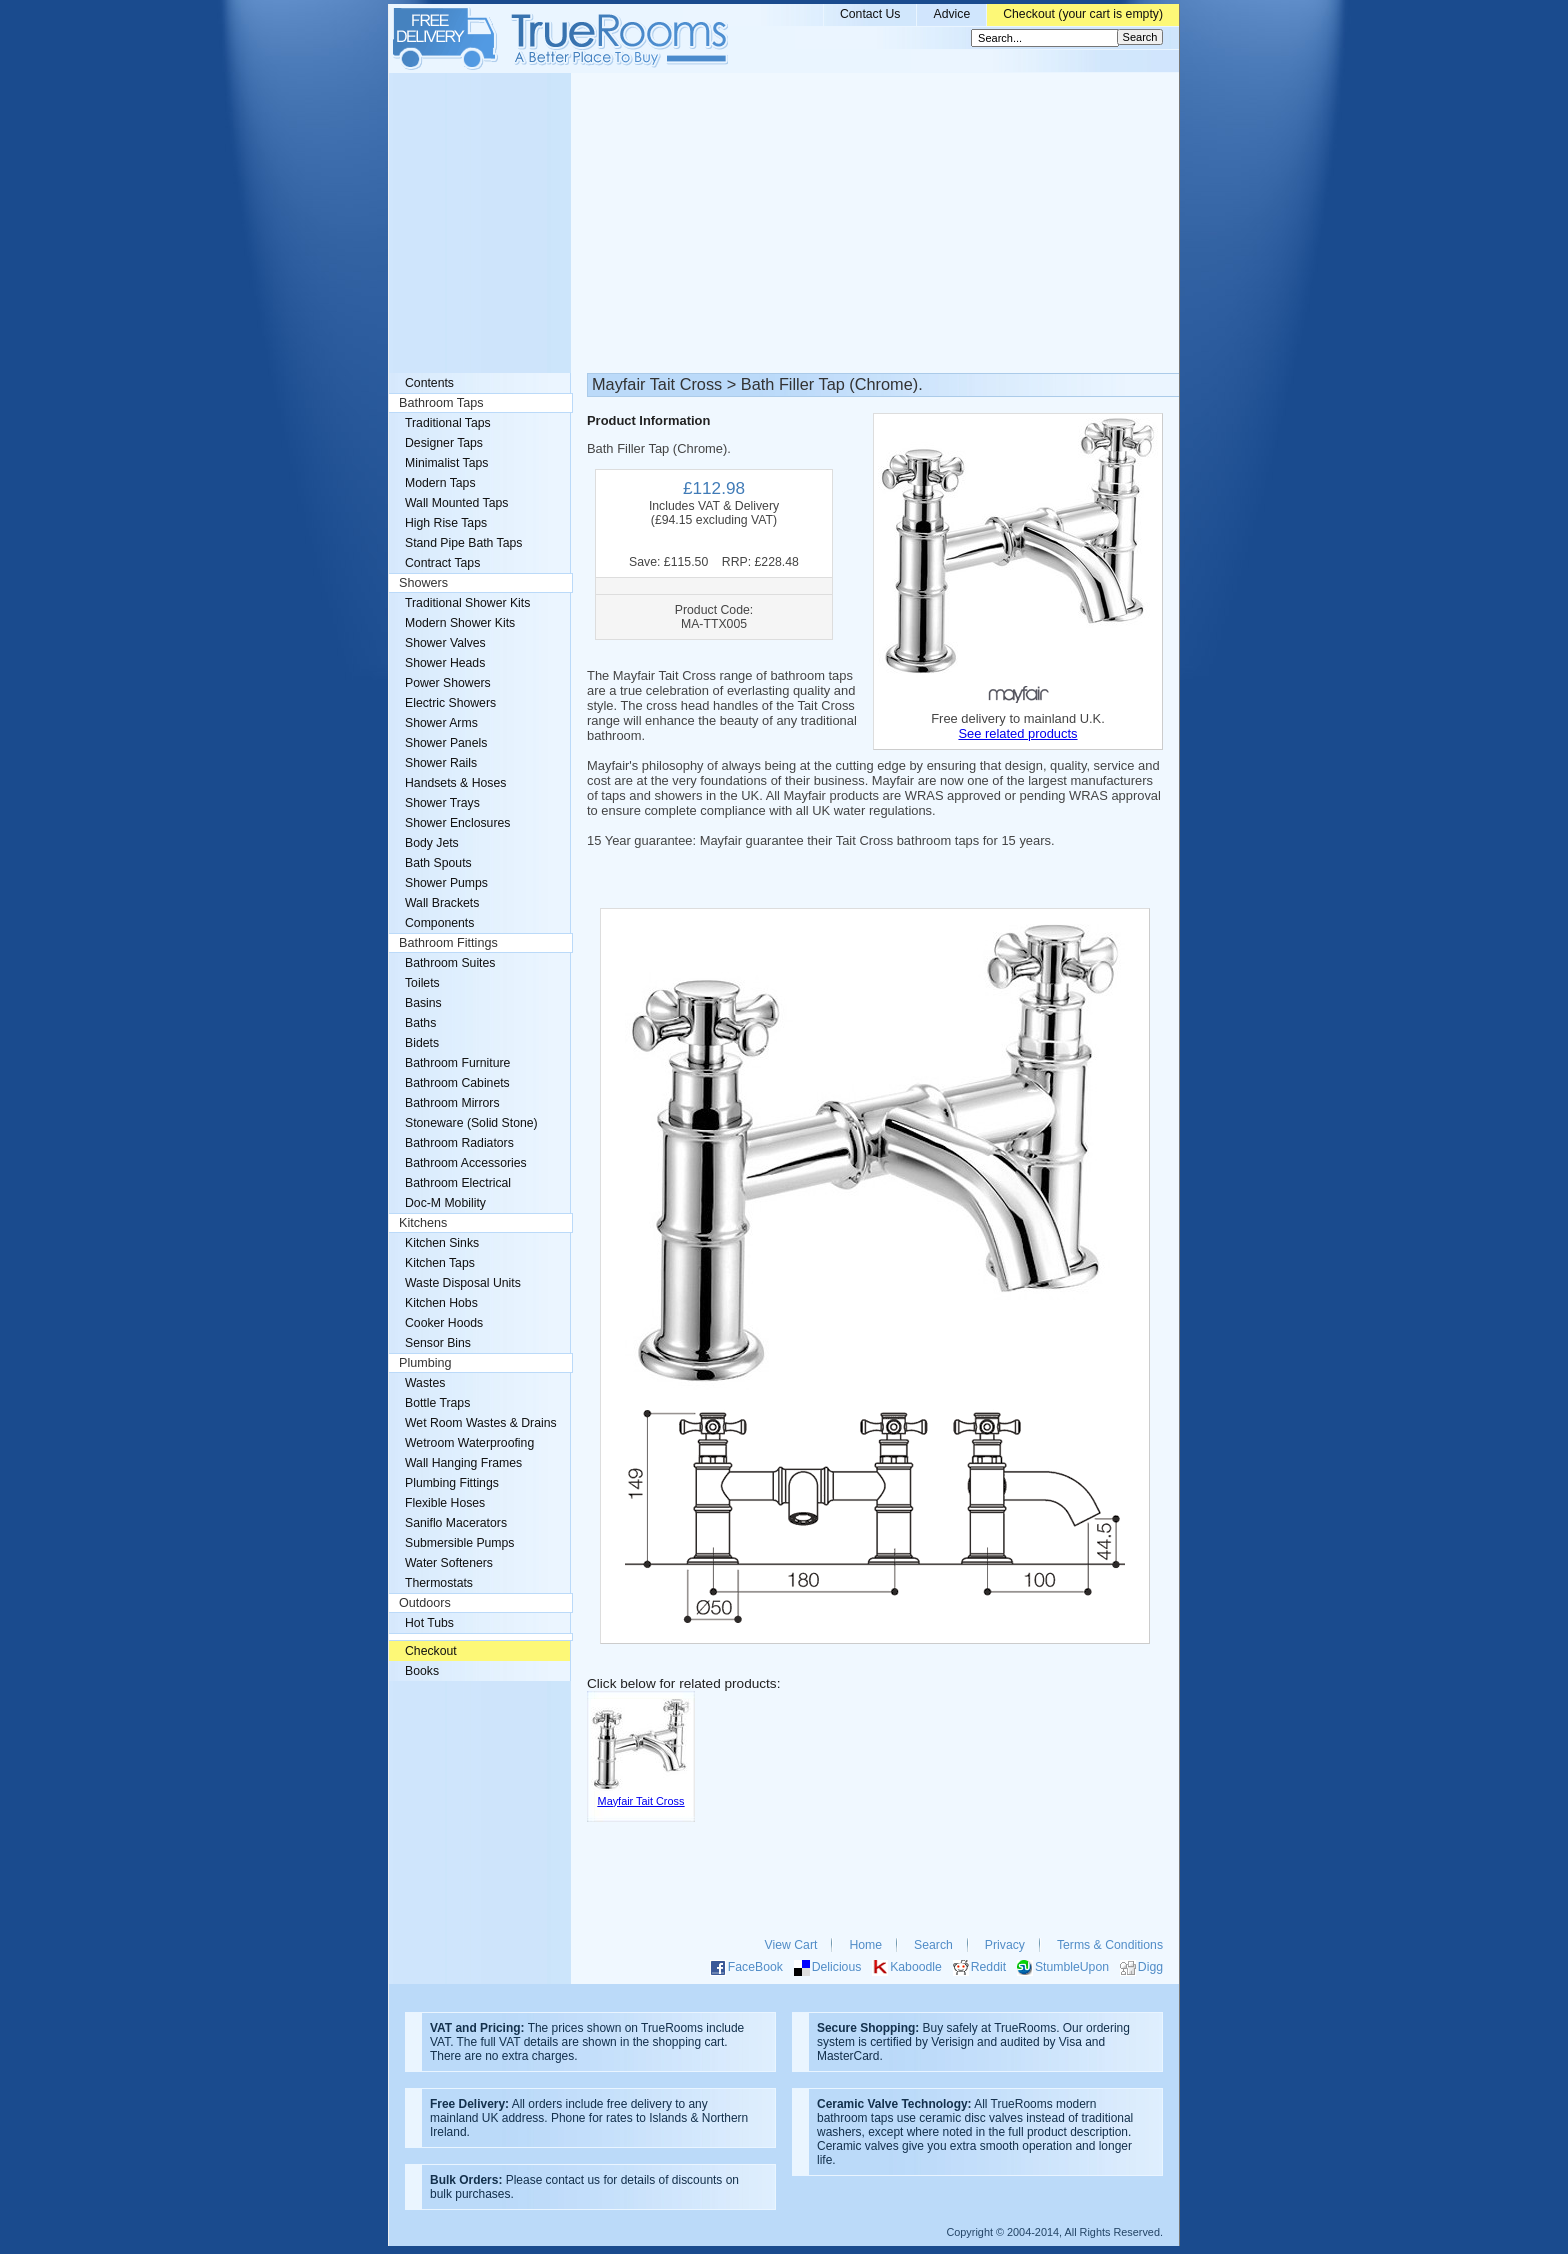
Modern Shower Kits (460, 623)
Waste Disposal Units (463, 1283)
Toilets (422, 983)
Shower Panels (446, 743)
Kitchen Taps (440, 1263)
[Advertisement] (784, 223)
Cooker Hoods (444, 1323)
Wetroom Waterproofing (469, 1443)
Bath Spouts (438, 863)
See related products (1017, 733)
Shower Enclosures (457, 823)
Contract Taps (442, 563)
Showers (423, 583)
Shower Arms (441, 723)
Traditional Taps (448, 423)
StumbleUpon (1072, 1967)
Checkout (431, 1651)
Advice (951, 14)
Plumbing (425, 1363)
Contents (429, 383)
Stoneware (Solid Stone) (471, 1123)
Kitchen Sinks (442, 1243)
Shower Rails (441, 763)
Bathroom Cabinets (457, 1083)
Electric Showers (450, 703)
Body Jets (432, 843)
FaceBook (755, 1967)
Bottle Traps (437, 1403)
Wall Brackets (442, 903)
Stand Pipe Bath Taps (463, 543)
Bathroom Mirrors (452, 1103)
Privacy (1005, 1945)
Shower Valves (445, 643)
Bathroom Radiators (459, 1143)
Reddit (988, 1967)
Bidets (422, 1043)
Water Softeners (449, 1563)
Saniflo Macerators (456, 1523)
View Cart (791, 1945)
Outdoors (425, 1603)
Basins (423, 1003)
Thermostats (439, 1583)
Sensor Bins (438, 1343)
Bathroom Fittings (448, 943)
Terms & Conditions (1110, 1945)
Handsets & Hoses (455, 783)
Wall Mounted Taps (456, 503)
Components (439, 923)
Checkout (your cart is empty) (1083, 14)
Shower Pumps (446, 883)
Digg (1150, 1967)
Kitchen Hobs (441, 1303)
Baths (420, 1023)
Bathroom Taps (441, 403)
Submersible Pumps (459, 1543)
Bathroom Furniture (457, 1063)
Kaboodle (916, 1967)
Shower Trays (442, 803)
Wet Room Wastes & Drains (481, 1423)
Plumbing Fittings (452, 1483)
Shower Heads (445, 663)
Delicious (837, 1967)
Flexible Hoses (445, 1503)
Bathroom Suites (450, 963)
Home (865, 1945)
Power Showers (448, 683)
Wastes (425, 1383)
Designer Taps (444, 443)
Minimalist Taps (446, 463)
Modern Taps (440, 483)
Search (933, 1945)
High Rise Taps (446, 523)
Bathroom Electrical (458, 1183)
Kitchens (423, 1223)
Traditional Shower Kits (467, 603)
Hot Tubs (429, 1623)
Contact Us (870, 14)
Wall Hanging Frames (463, 1463)
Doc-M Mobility (445, 1203)
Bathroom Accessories (466, 1163)
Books (422, 1671)
